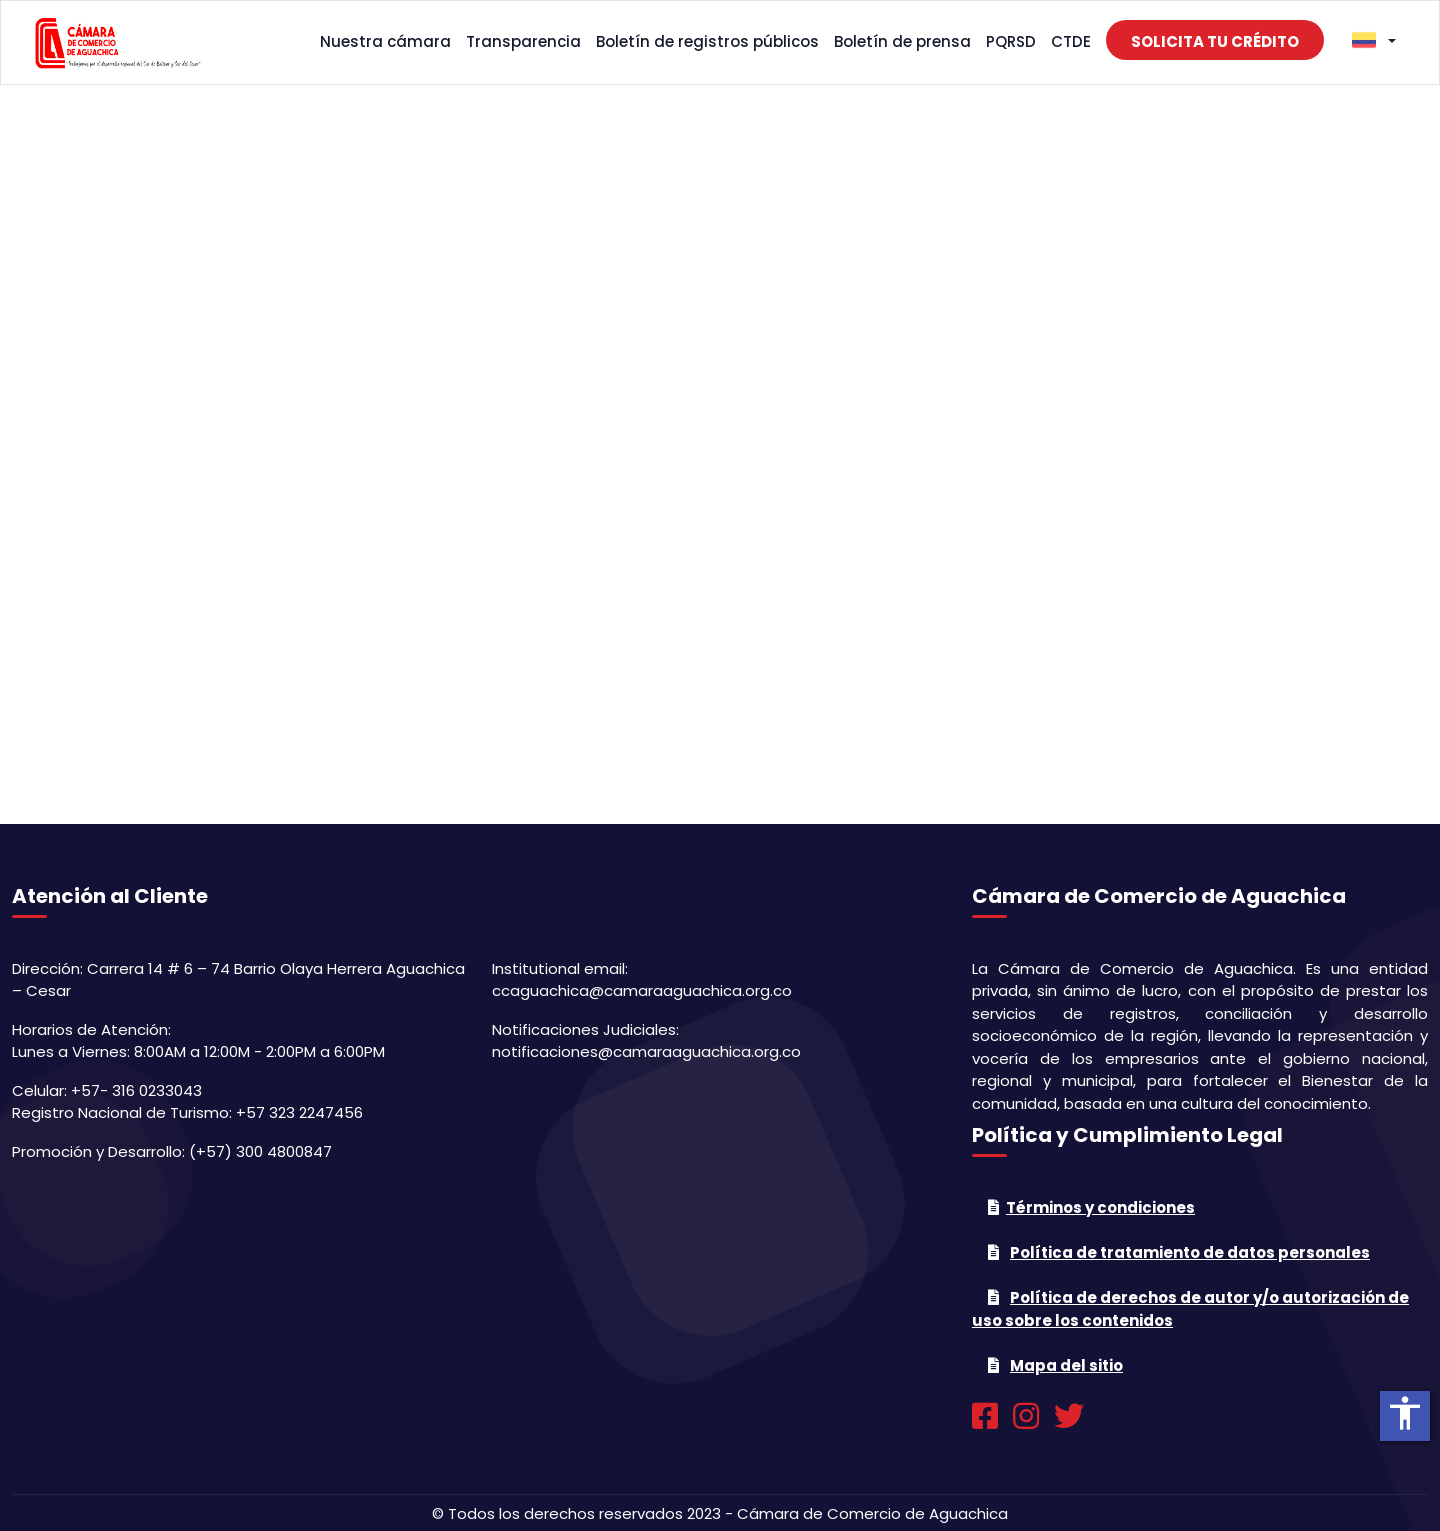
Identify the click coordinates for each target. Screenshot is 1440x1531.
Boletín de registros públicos (707, 41)
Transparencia (523, 41)
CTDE (1071, 41)
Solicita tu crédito (1215, 41)
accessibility (1405, 1413)
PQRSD (1011, 41)
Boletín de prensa (902, 41)
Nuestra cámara (385, 41)
